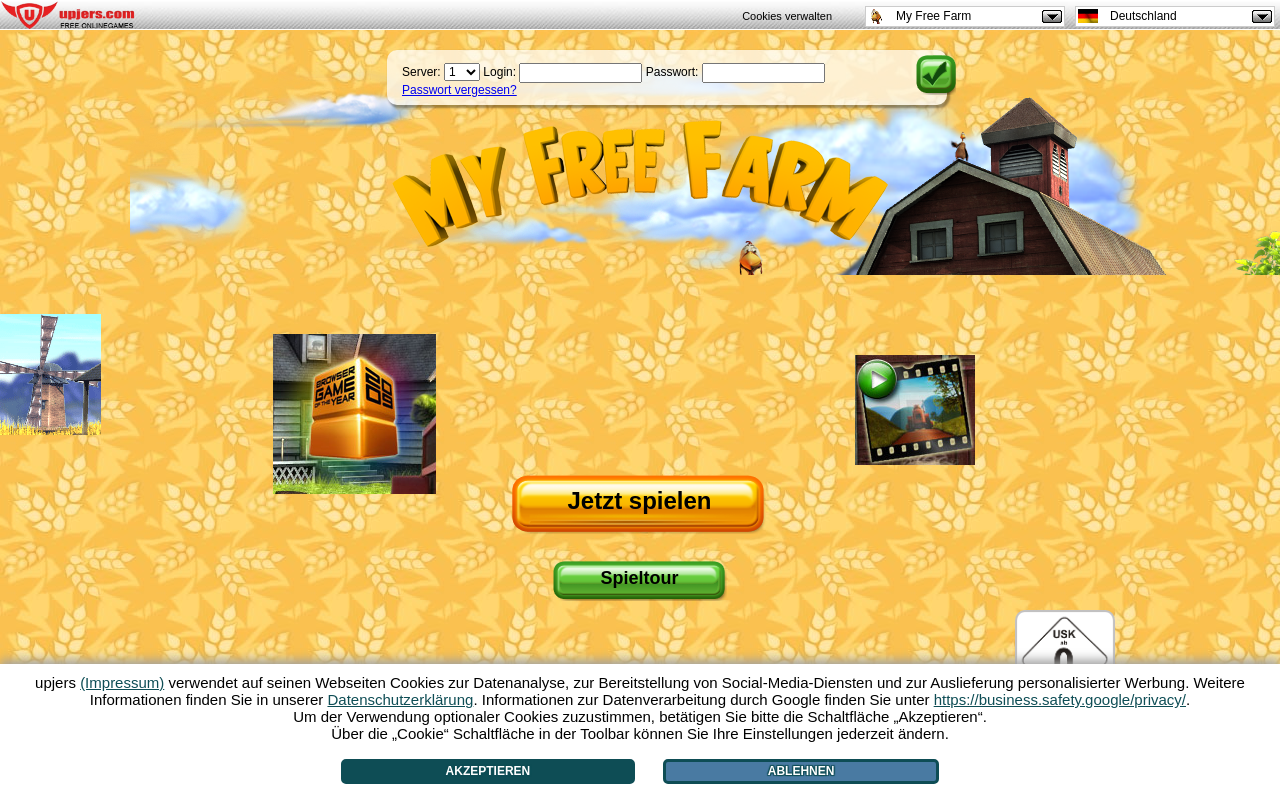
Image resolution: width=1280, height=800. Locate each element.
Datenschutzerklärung (400, 699)
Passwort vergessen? (459, 90)
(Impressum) (122, 682)
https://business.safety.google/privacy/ (1060, 699)
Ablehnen (801, 771)
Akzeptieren (488, 771)
